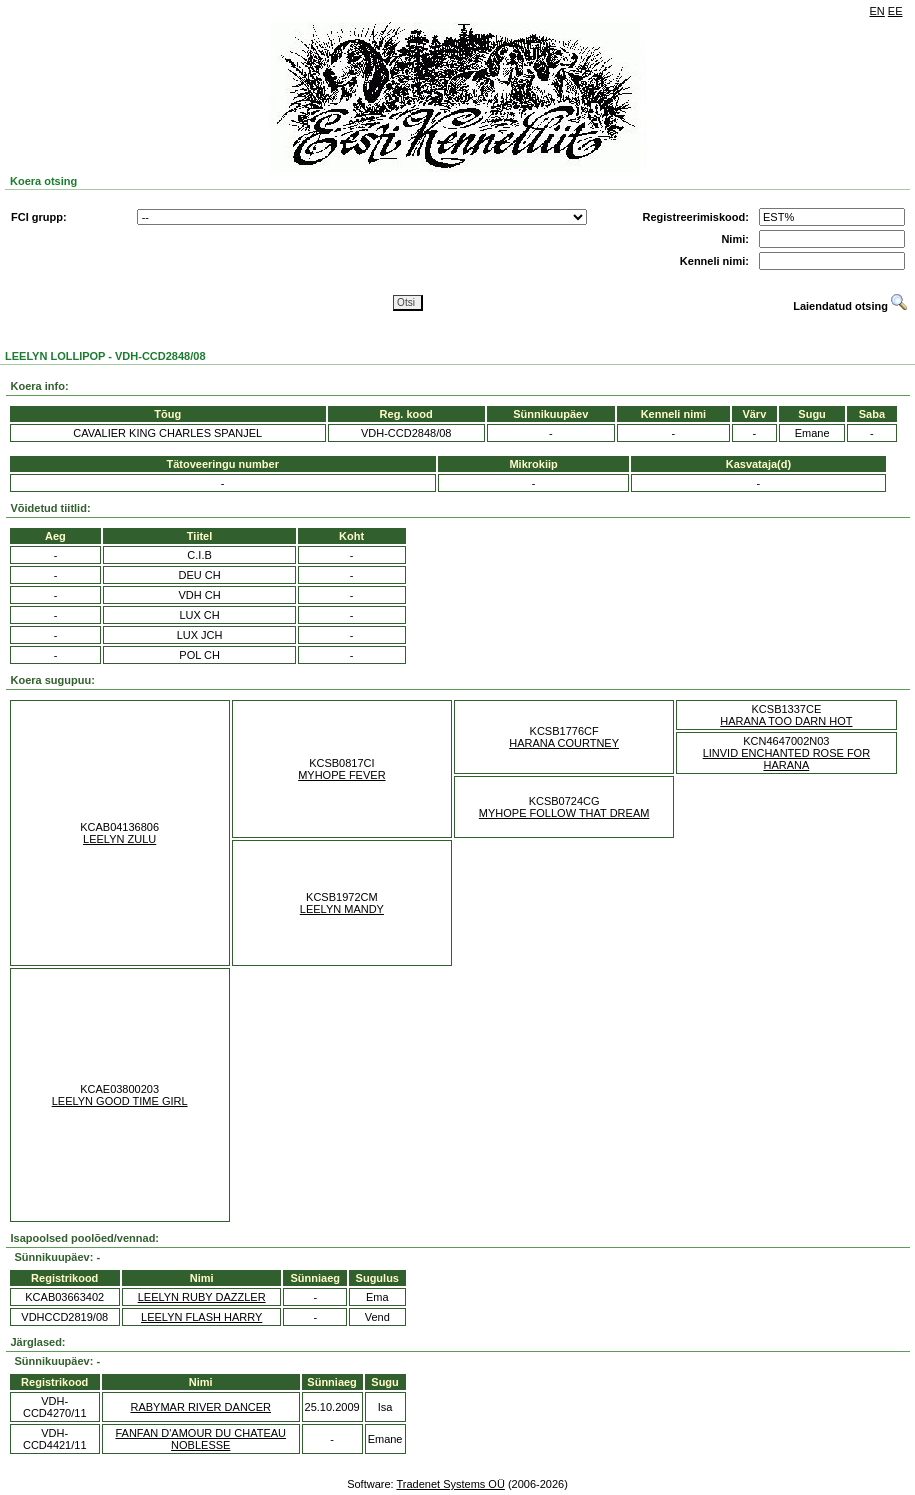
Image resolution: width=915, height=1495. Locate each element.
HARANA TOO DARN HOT (786, 721)
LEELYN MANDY (342, 909)
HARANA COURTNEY (564, 743)
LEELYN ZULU (119, 839)
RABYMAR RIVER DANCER (200, 1407)
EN (877, 11)
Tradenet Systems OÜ (450, 1484)
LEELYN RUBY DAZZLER (202, 1297)
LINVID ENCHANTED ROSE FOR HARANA (786, 759)
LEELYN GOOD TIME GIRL (120, 1101)
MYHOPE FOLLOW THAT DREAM (564, 813)
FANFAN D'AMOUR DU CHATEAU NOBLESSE (200, 1439)
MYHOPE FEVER (341, 775)
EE (895, 11)
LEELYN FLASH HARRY (201, 1317)
